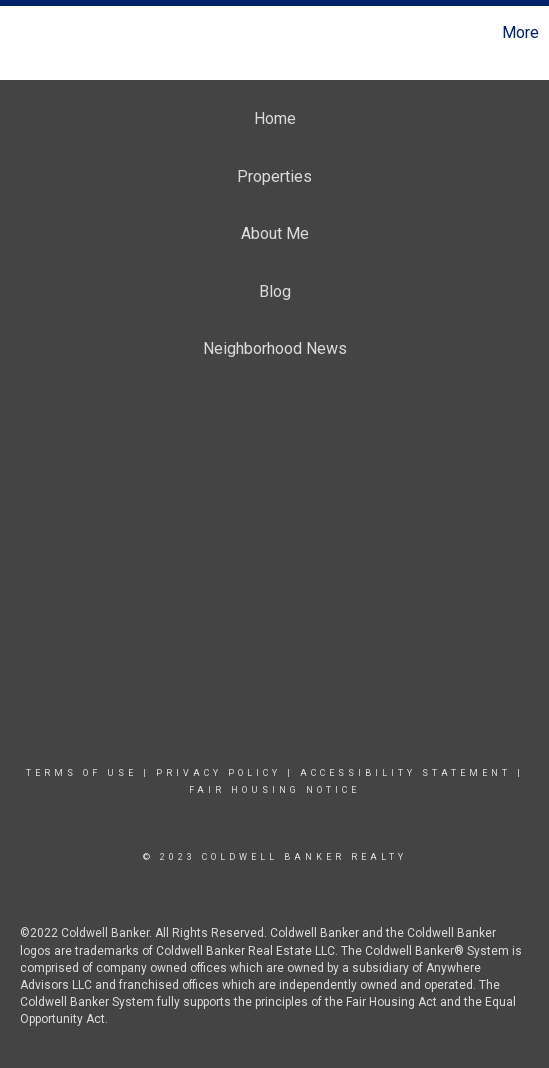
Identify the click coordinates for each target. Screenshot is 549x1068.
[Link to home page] (18, 33)
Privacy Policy (218, 773)
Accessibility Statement (405, 773)
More (520, 32)
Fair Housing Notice (274, 790)
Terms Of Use (81, 773)
